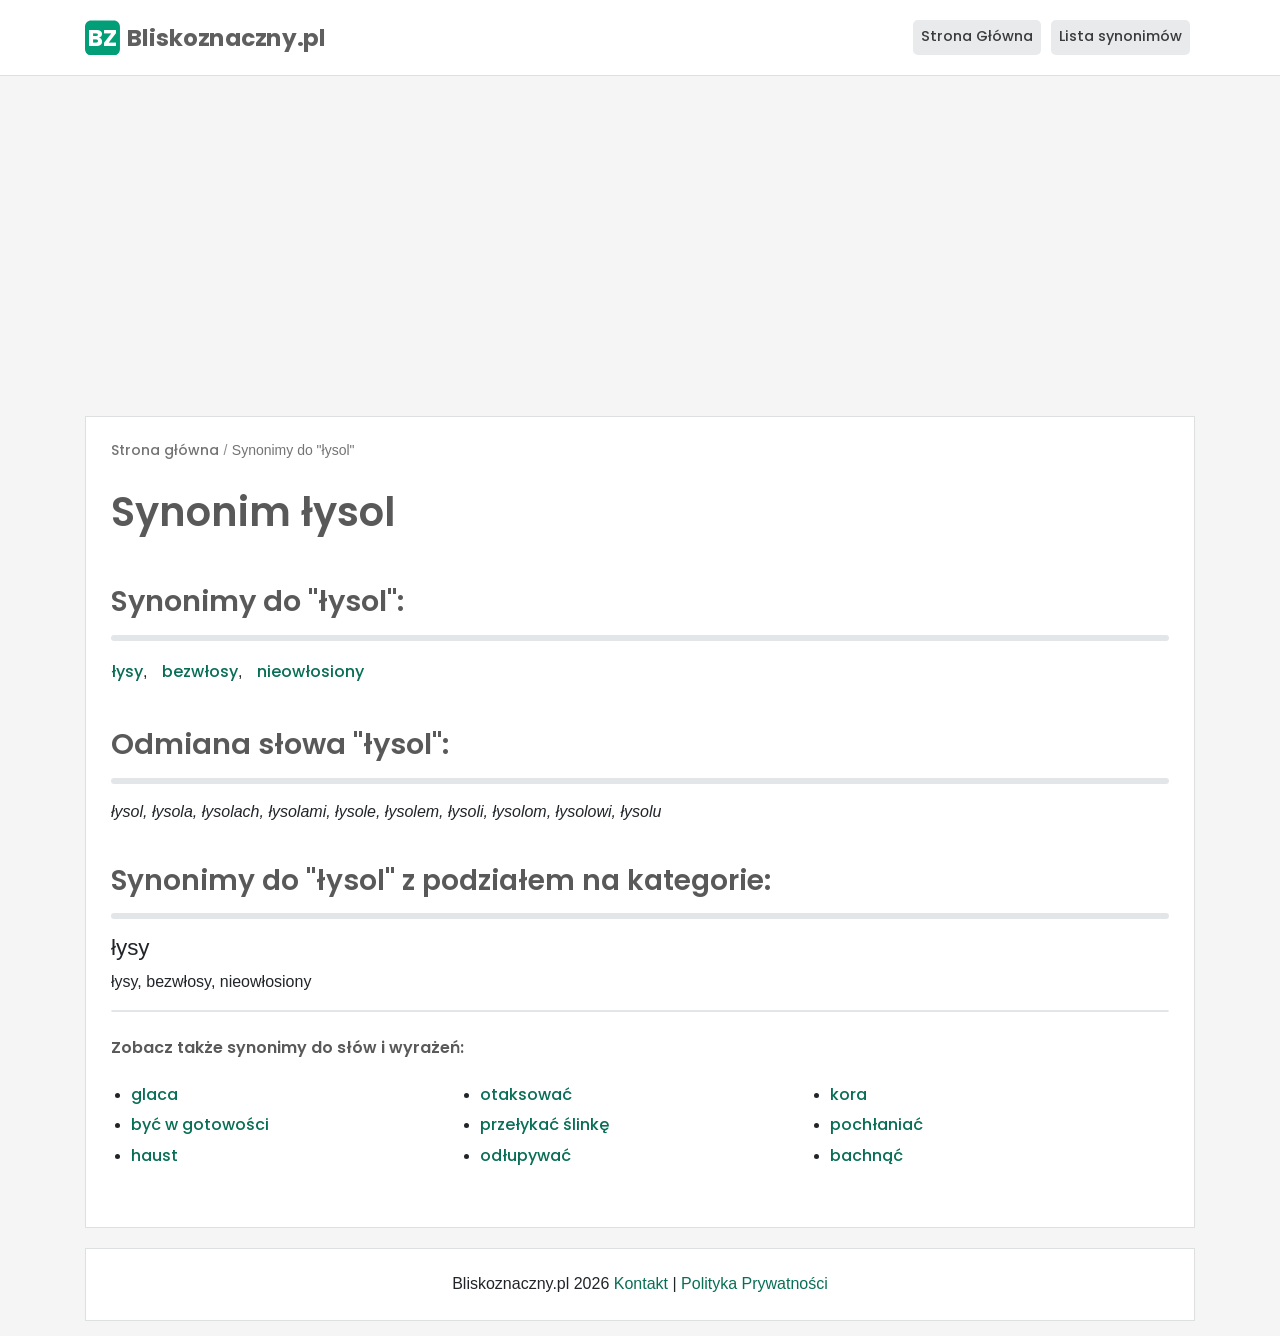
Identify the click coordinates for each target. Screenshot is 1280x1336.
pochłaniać (876, 1124)
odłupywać (525, 1155)
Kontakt (641, 1283)
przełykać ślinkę (544, 1124)
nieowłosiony (310, 671)
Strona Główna (977, 36)
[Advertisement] (640, 246)
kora (848, 1094)
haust (154, 1155)
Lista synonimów (1120, 36)
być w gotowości (200, 1124)
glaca (154, 1094)
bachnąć (866, 1155)
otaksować (526, 1094)
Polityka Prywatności (754, 1283)
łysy (127, 671)
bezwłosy (200, 671)
